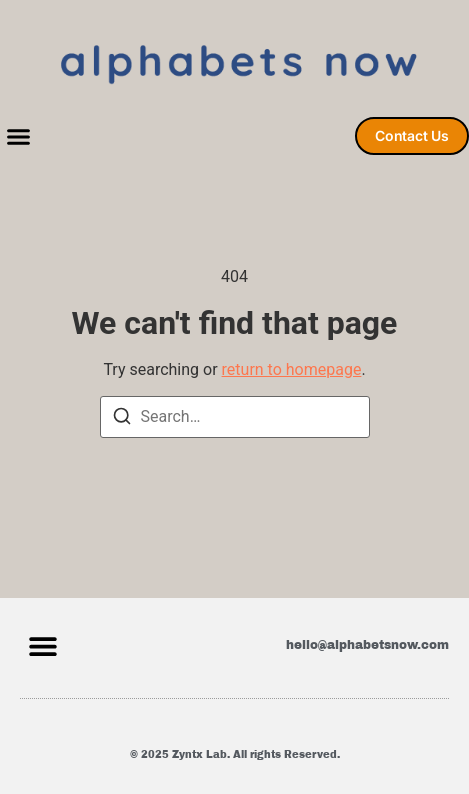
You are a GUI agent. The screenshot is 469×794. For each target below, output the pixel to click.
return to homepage (292, 369)
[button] (19, 137)
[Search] (122, 419)
